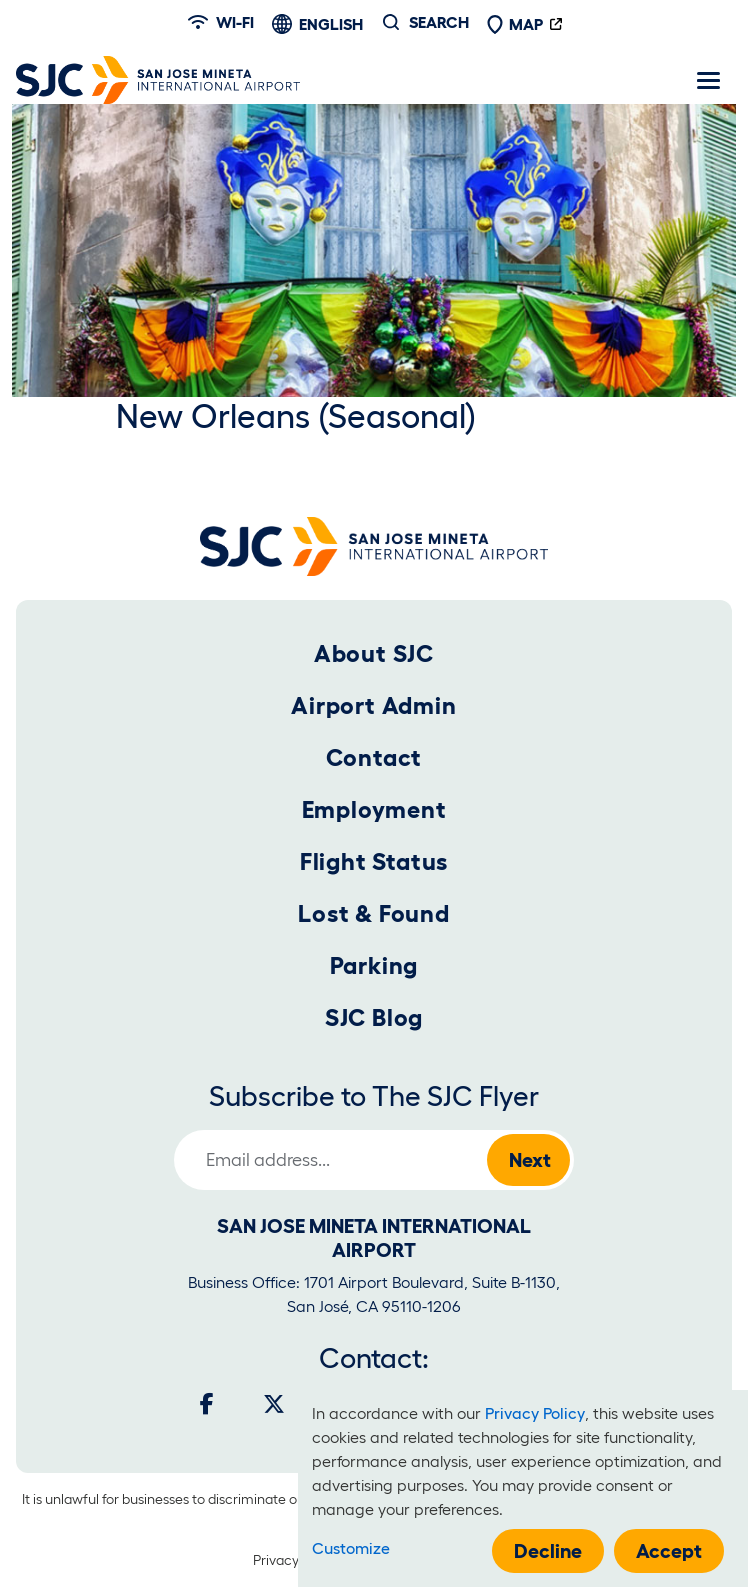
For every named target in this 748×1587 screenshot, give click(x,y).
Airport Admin (373, 705)
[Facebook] (207, 1404)
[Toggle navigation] (708, 80)
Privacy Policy (295, 1560)
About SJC (374, 653)
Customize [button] (351, 1548)
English (331, 24)
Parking (374, 965)
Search (439, 22)
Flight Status (374, 861)
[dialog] (523, 1488)
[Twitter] (274, 1404)
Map (515, 24)
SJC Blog (374, 1017)
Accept (669, 1551)
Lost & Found (374, 913)
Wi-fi (221, 22)
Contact (374, 757)
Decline (548, 1551)
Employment (374, 809)
